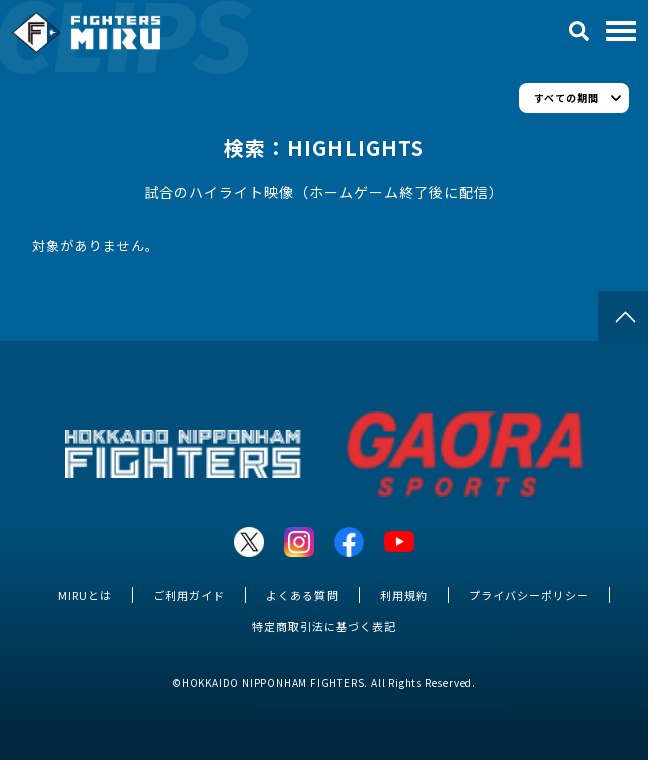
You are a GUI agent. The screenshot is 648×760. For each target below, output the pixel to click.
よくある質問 (302, 595)
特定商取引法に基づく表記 (324, 626)
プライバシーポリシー (529, 595)
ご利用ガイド (189, 595)
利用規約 (404, 595)
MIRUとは (85, 595)
